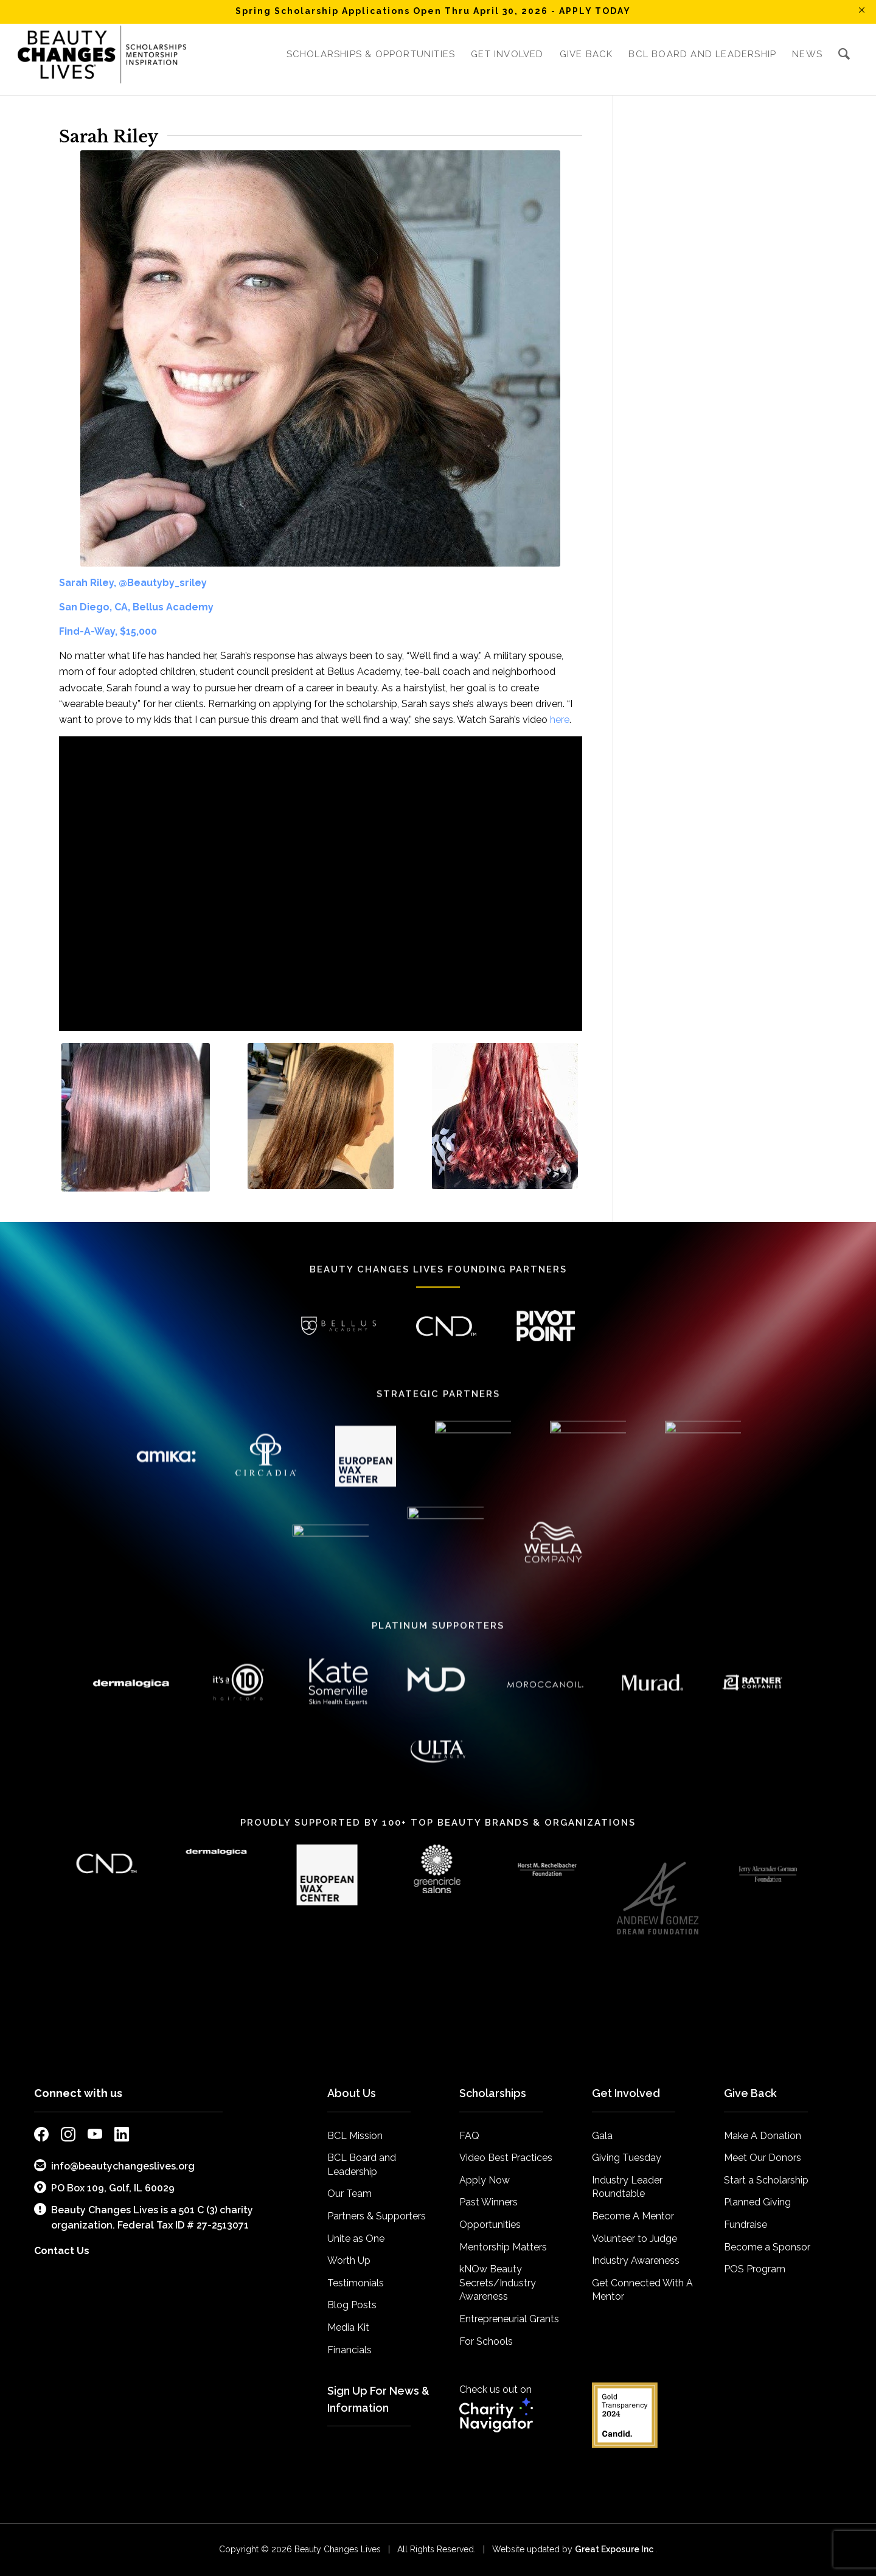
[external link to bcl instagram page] (68, 2136)
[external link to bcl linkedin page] (121, 2136)
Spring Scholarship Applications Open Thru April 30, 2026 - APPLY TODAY (433, 11)
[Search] (844, 54)
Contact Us (61, 2251)
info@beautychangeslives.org (114, 2165)
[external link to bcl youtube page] (95, 2136)
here (559, 719)
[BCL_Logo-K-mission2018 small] (102, 54)
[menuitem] (371, 54)
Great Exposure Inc (615, 2549)
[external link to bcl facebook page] (41, 2136)
